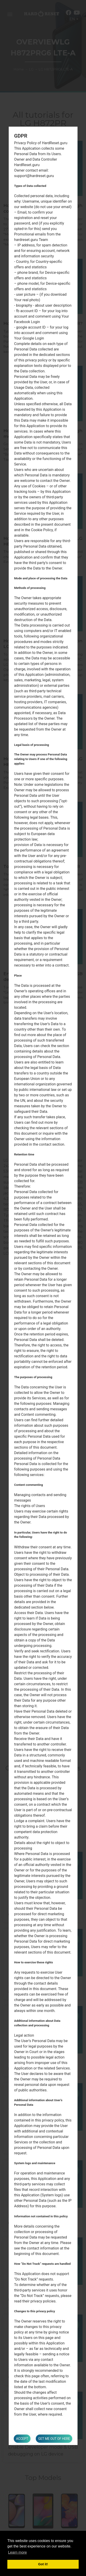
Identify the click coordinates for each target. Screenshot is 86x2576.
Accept (22, 2438)
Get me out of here (54, 2438)
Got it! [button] (43, 2564)
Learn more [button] (17, 2552)
